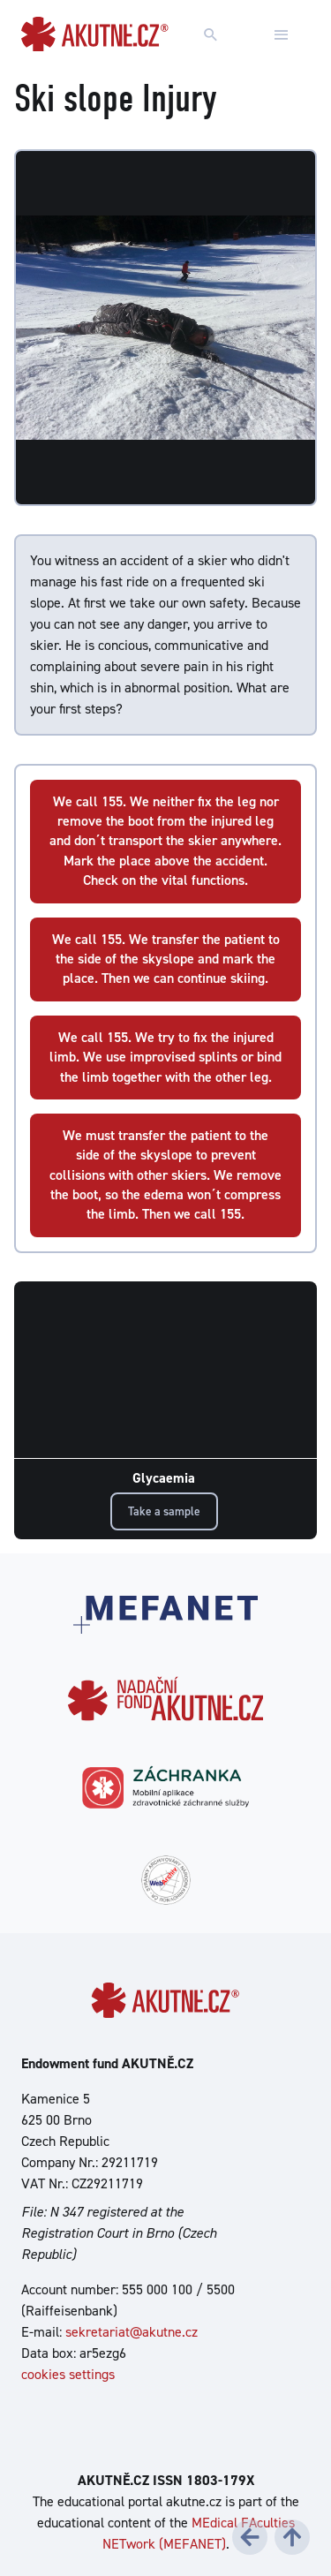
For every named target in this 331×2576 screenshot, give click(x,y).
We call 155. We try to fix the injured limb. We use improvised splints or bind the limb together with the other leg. (165, 1057)
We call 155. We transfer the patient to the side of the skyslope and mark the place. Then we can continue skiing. (166, 959)
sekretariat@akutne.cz (131, 2332)
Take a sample (164, 1511)
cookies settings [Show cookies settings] (68, 2374)
